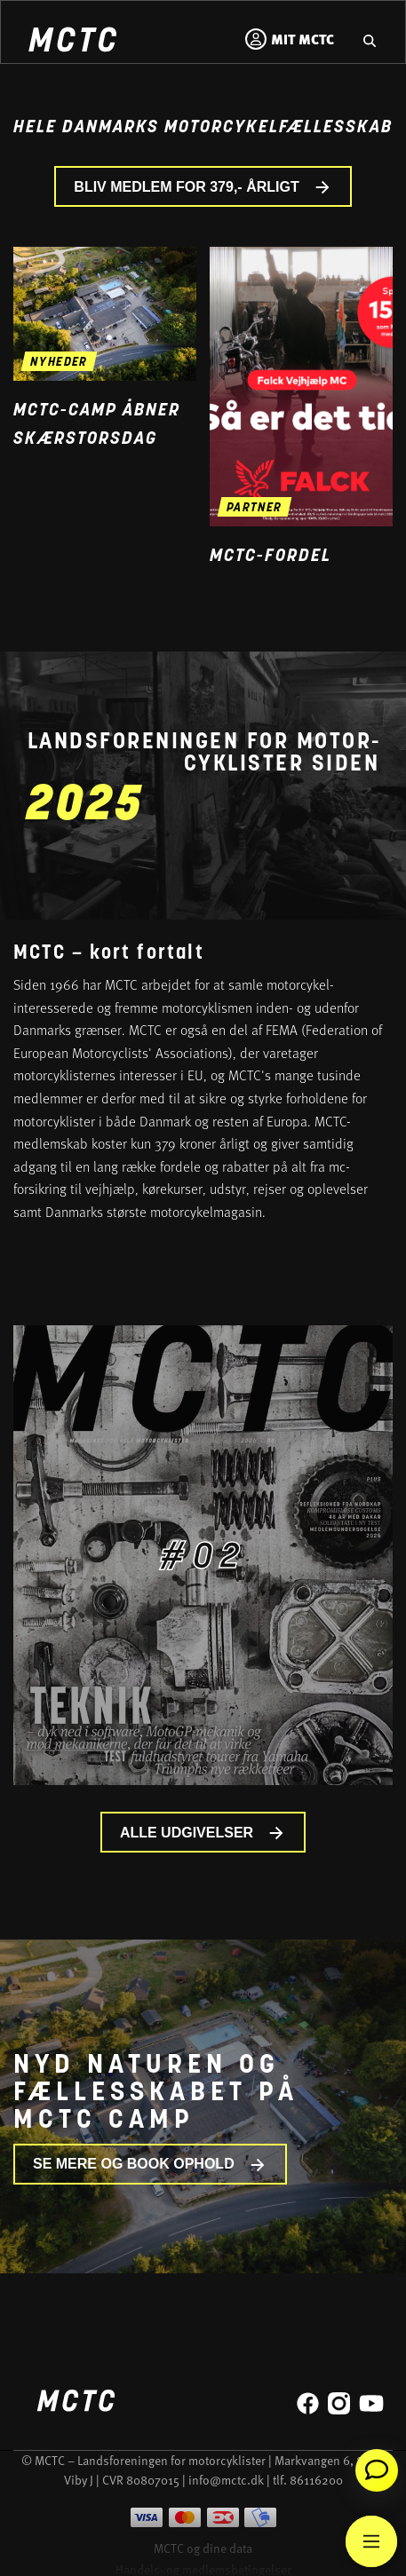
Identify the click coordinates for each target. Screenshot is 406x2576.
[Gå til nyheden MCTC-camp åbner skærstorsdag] (104, 314)
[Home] (72, 42)
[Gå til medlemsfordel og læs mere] (301, 386)
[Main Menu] (371, 2541)
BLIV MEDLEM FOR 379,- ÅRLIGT (202, 187)
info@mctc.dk (226, 2479)
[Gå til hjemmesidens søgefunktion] (369, 39)
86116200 (316, 2479)
